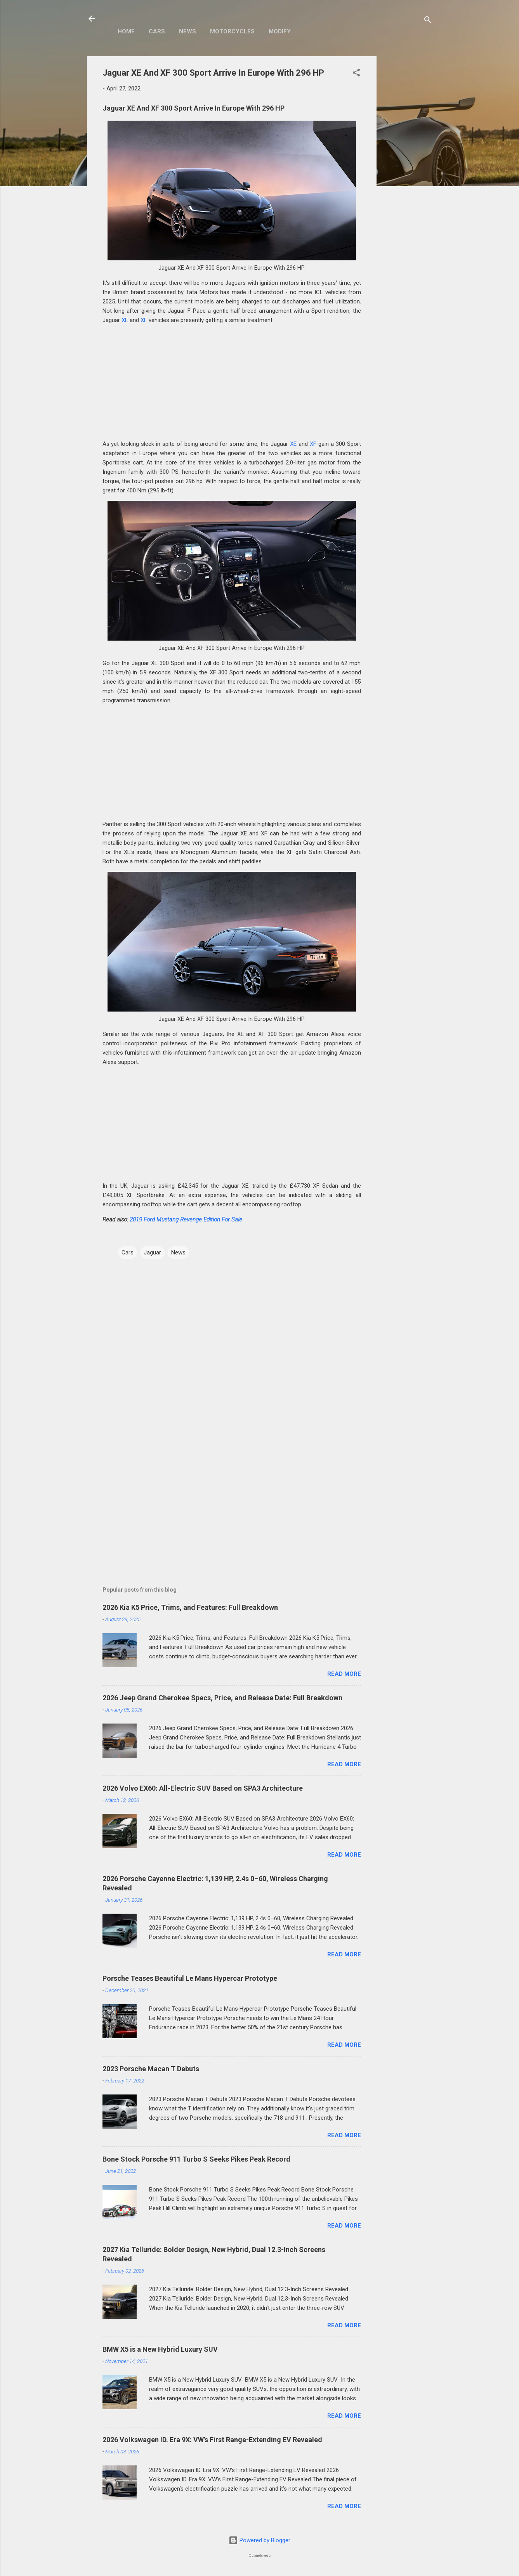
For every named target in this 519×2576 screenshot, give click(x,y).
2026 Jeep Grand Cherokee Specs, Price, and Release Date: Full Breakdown (222, 1698)
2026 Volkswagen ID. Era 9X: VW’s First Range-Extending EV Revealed (212, 2440)
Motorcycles (232, 31)
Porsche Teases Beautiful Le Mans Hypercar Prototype (189, 1978)
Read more (344, 1673)
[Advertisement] (407, 172)
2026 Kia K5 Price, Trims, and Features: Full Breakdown (190, 1607)
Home (126, 31)
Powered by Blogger (259, 2540)
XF (144, 320)
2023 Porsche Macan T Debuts (150, 2069)
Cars (157, 31)
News (187, 31)
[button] (356, 74)
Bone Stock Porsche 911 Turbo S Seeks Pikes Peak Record (196, 2159)
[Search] (427, 21)
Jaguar (152, 1252)
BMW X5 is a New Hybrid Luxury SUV (160, 2349)
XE (125, 320)
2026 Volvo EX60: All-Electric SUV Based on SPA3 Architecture (202, 1788)
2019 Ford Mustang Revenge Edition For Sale (186, 1219)
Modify (280, 31)
